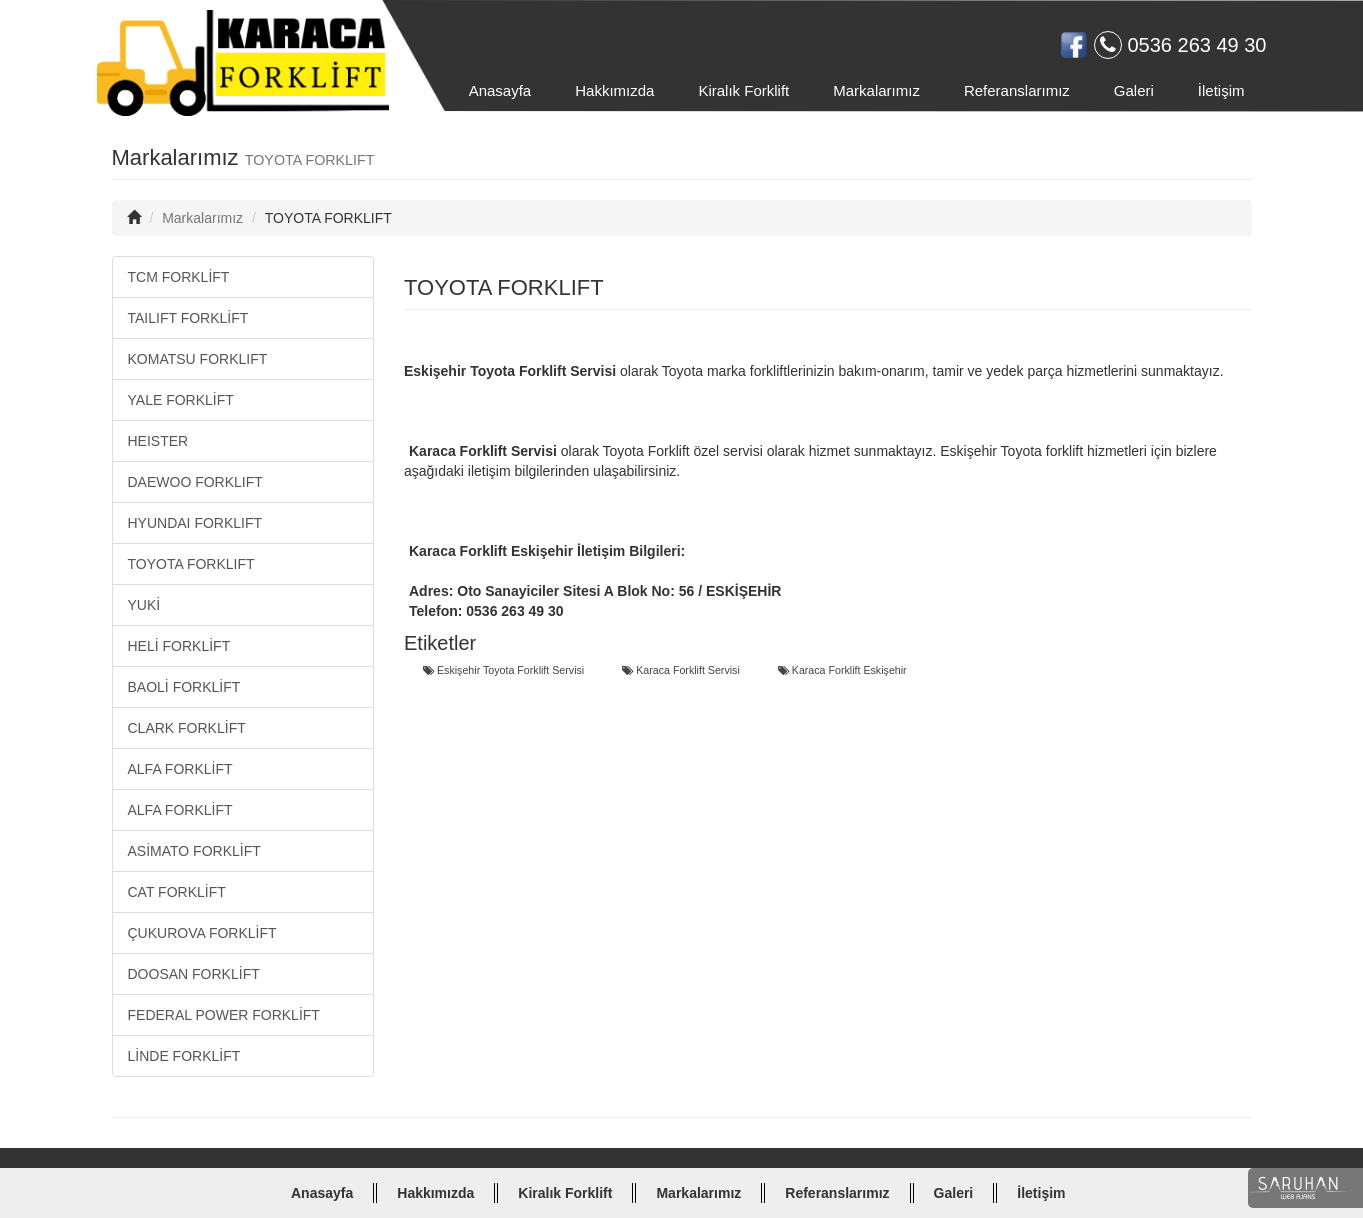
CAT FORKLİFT (177, 892)
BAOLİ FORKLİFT (184, 687)
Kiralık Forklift (743, 90)
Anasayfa (500, 90)
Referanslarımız (1017, 90)
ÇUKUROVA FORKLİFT (202, 933)
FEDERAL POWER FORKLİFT (224, 1015)
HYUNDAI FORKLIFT (195, 523)
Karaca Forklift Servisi (681, 670)
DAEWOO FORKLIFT (195, 482)
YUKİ (144, 605)
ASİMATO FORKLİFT (194, 851)
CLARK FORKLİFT (187, 728)
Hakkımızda (614, 90)
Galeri (1134, 90)
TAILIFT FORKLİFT (188, 318)
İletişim (1221, 90)
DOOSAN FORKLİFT (194, 974)
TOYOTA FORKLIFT (191, 564)
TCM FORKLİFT (179, 277)
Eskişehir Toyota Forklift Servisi (503, 670)
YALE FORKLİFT (181, 400)
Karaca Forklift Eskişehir (842, 670)
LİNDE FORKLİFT (184, 1056)
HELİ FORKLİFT (179, 646)
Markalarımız (876, 90)
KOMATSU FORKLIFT (198, 359)
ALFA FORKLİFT (180, 769)
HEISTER (158, 441)
